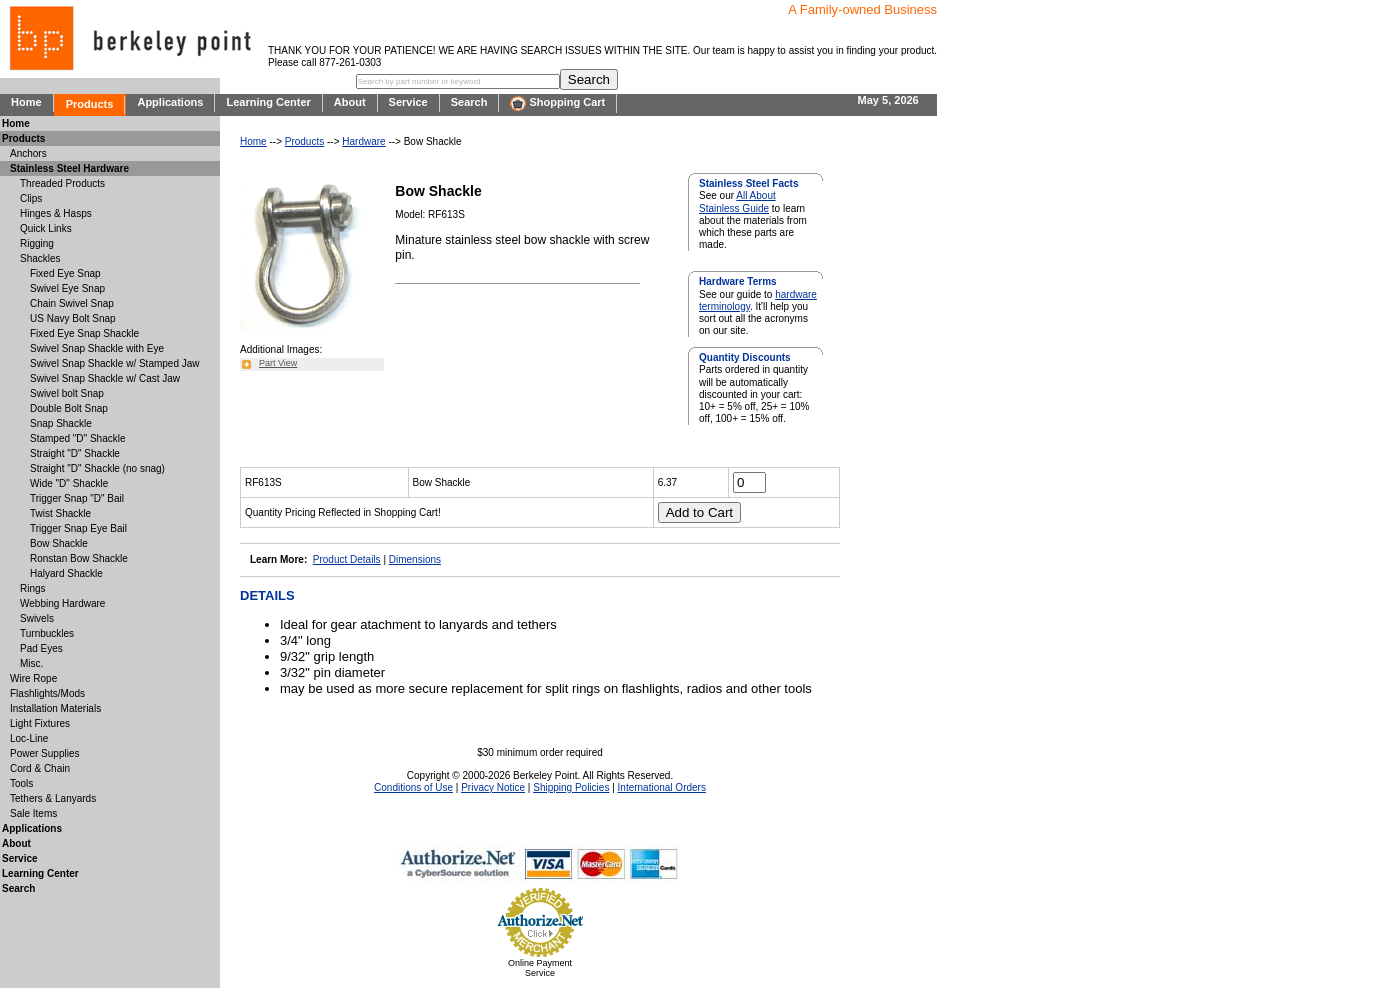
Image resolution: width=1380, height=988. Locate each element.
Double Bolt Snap (69, 408)
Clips (31, 198)
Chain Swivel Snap (72, 303)
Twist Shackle (60, 513)
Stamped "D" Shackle (77, 438)
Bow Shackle (59, 543)
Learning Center (268, 102)
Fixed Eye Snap (65, 273)
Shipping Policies (571, 787)
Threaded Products (62, 183)
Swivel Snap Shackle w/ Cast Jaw (105, 378)
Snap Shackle (61, 423)
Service (408, 102)
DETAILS (267, 595)
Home (26, 102)
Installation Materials (55, 708)
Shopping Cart (557, 103)
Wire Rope (33, 678)
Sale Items (33, 813)
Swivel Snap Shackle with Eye (97, 348)
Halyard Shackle (66, 573)
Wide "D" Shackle (69, 483)
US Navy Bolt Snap (73, 318)
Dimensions (415, 559)
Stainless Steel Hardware (69, 168)
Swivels (37, 618)
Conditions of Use (413, 787)
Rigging (37, 243)
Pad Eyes (41, 648)
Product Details (347, 559)
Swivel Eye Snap (67, 288)
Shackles (40, 258)
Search (469, 102)
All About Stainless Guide (737, 201)
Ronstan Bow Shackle (79, 558)
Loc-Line (29, 738)
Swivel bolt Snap (67, 393)
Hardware (363, 141)
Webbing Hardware (62, 603)
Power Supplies (44, 753)
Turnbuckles (47, 633)
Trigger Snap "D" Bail (77, 498)
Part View (278, 363)
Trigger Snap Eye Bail (78, 528)
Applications (170, 102)
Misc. (31, 663)
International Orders (662, 787)
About (350, 102)
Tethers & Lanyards (53, 798)
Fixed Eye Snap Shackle (84, 333)
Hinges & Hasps (56, 213)
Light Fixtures (40, 723)
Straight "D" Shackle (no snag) (97, 468)
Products (90, 104)
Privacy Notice (493, 787)
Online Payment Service (540, 968)
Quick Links (46, 228)
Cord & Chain (40, 768)
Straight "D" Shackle (75, 453)
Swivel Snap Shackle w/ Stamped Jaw (115, 363)
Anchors (28, 153)
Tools (21, 783)
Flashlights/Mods (47, 693)
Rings (33, 588)
